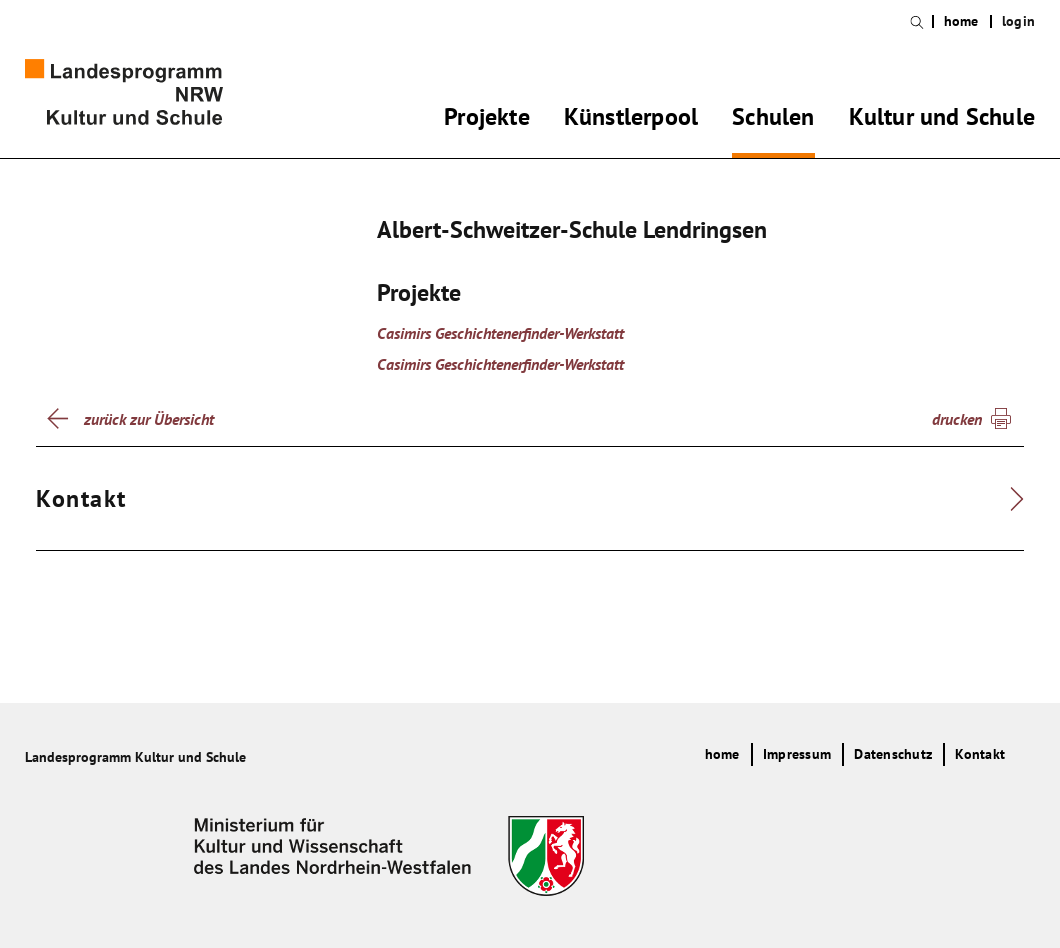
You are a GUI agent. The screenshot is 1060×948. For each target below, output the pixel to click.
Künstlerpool (631, 120)
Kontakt (980, 754)
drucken (957, 419)
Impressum (797, 754)
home (961, 21)
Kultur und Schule (942, 120)
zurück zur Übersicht (149, 419)
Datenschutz (893, 754)
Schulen (773, 120)
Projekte (487, 120)
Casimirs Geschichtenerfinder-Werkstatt (500, 333)
